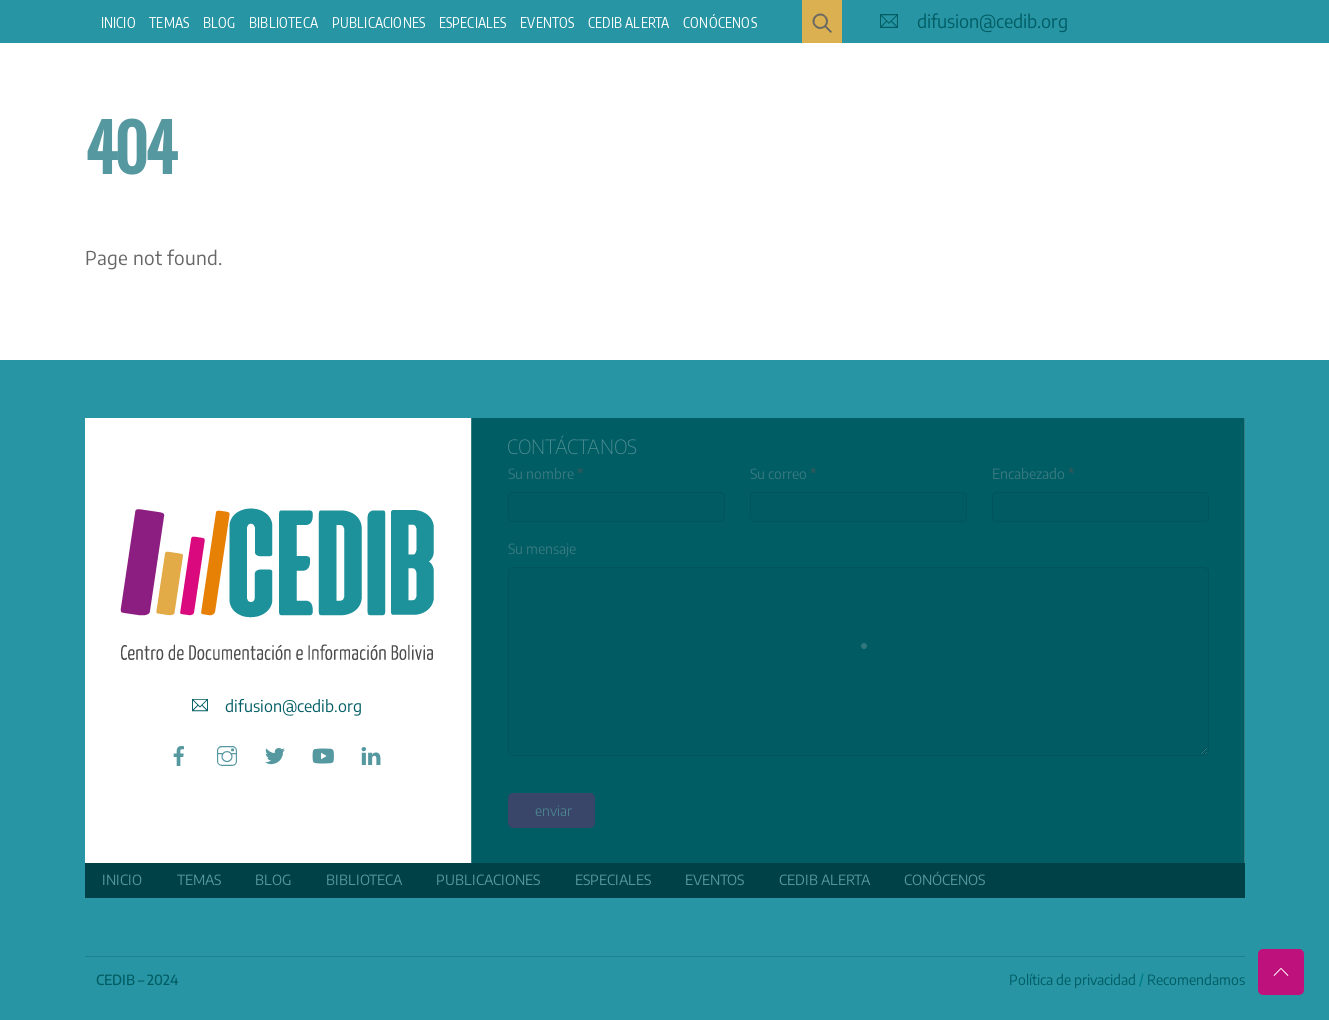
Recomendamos (1196, 979)
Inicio (118, 22)
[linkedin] (371, 752)
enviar (553, 810)
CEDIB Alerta (628, 22)
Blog (219, 22)
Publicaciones (379, 22)
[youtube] (323, 752)
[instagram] (227, 752)
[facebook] (179, 752)
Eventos (547, 22)
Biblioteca (283, 22)
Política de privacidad (1072, 979)
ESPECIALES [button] (473, 22)
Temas (169, 22)
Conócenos (720, 22)
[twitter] (275, 752)
